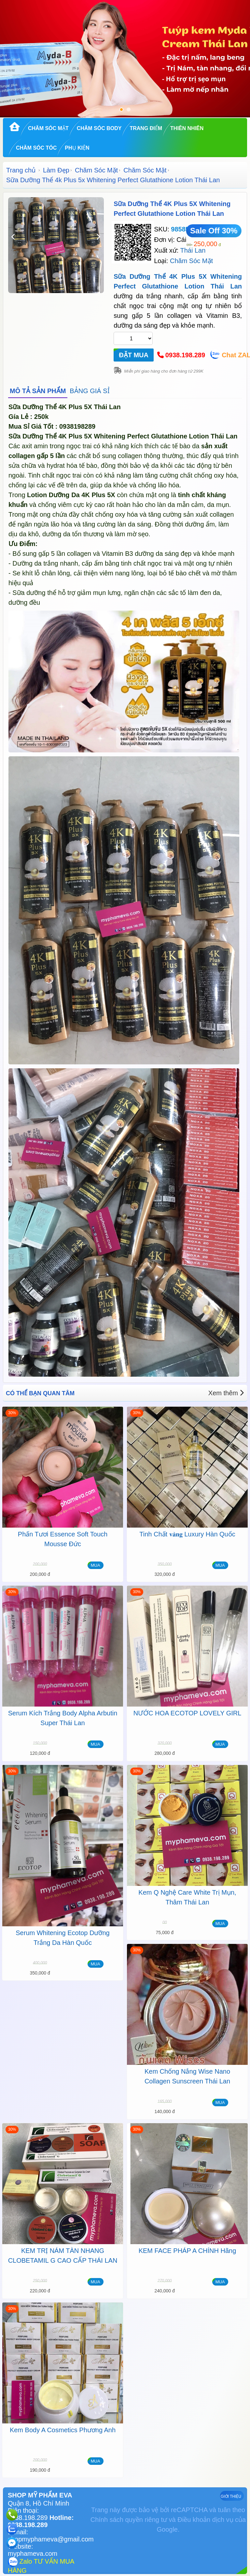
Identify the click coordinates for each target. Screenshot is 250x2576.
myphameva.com (32, 2553)
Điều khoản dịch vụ (205, 2519)
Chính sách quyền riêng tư (128, 2519)
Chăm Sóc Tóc (36, 148)
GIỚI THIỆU (231, 2496)
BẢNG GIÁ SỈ (89, 390)
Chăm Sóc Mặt (48, 128)
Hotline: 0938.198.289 (41, 2521)
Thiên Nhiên (186, 128)
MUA (95, 1565)
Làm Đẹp (56, 170)
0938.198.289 (185, 355)
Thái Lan (192, 250)
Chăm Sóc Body (99, 128)
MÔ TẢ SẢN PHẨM (38, 390)
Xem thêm (226, 1393)
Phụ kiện (77, 148)
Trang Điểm (146, 128)
